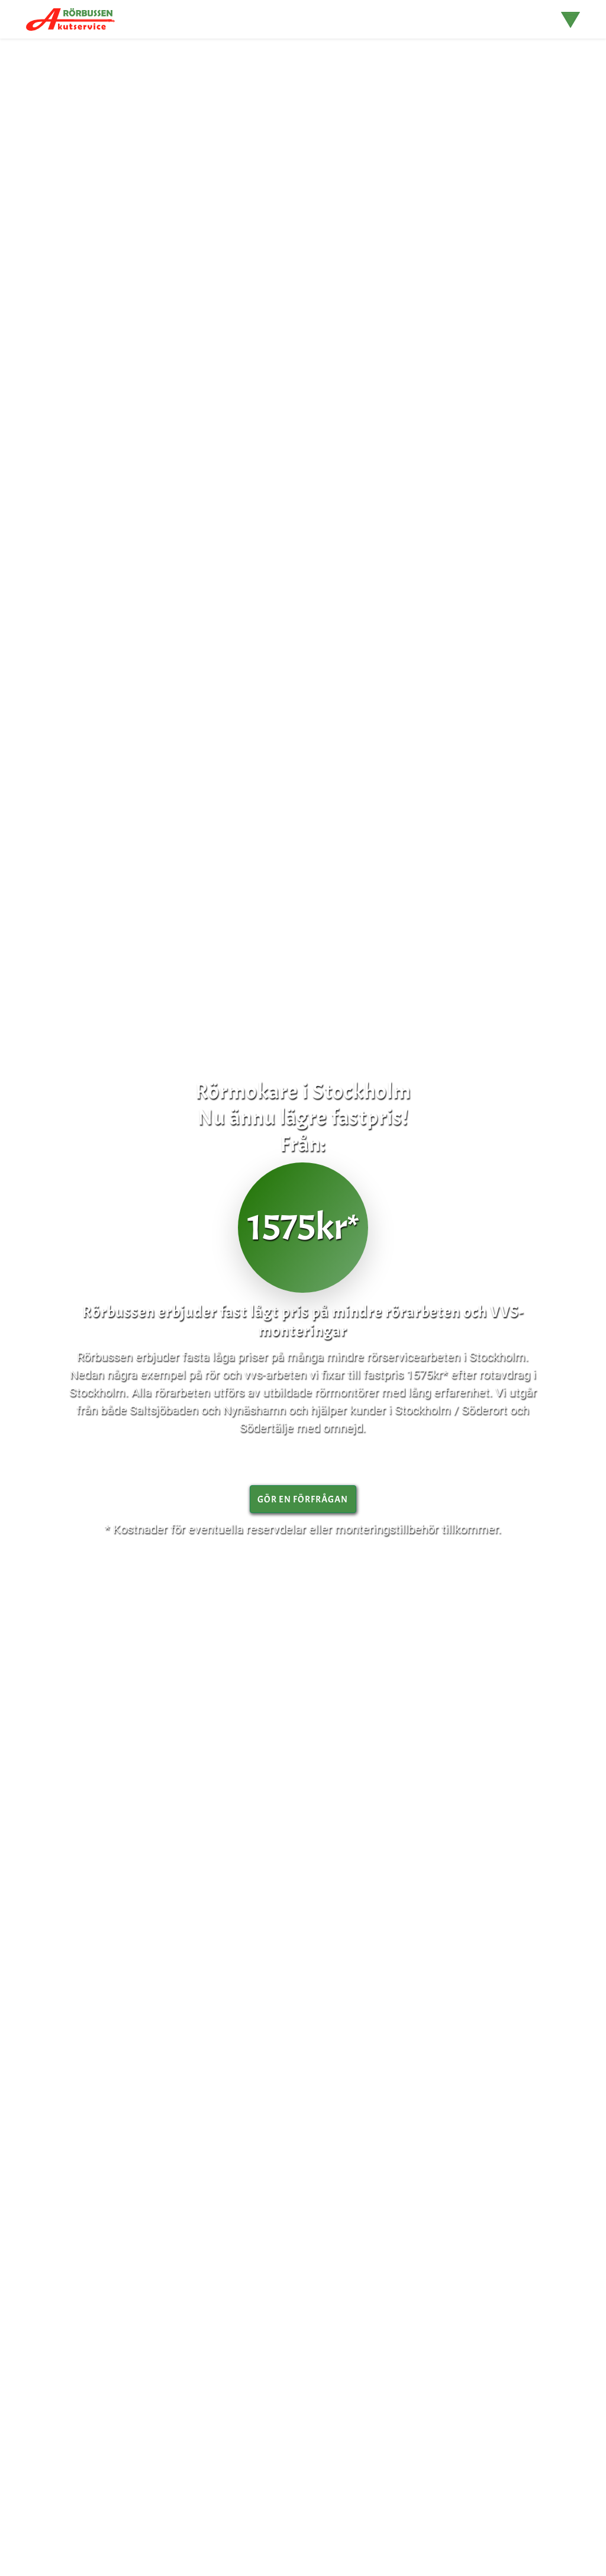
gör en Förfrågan (302, 1499)
